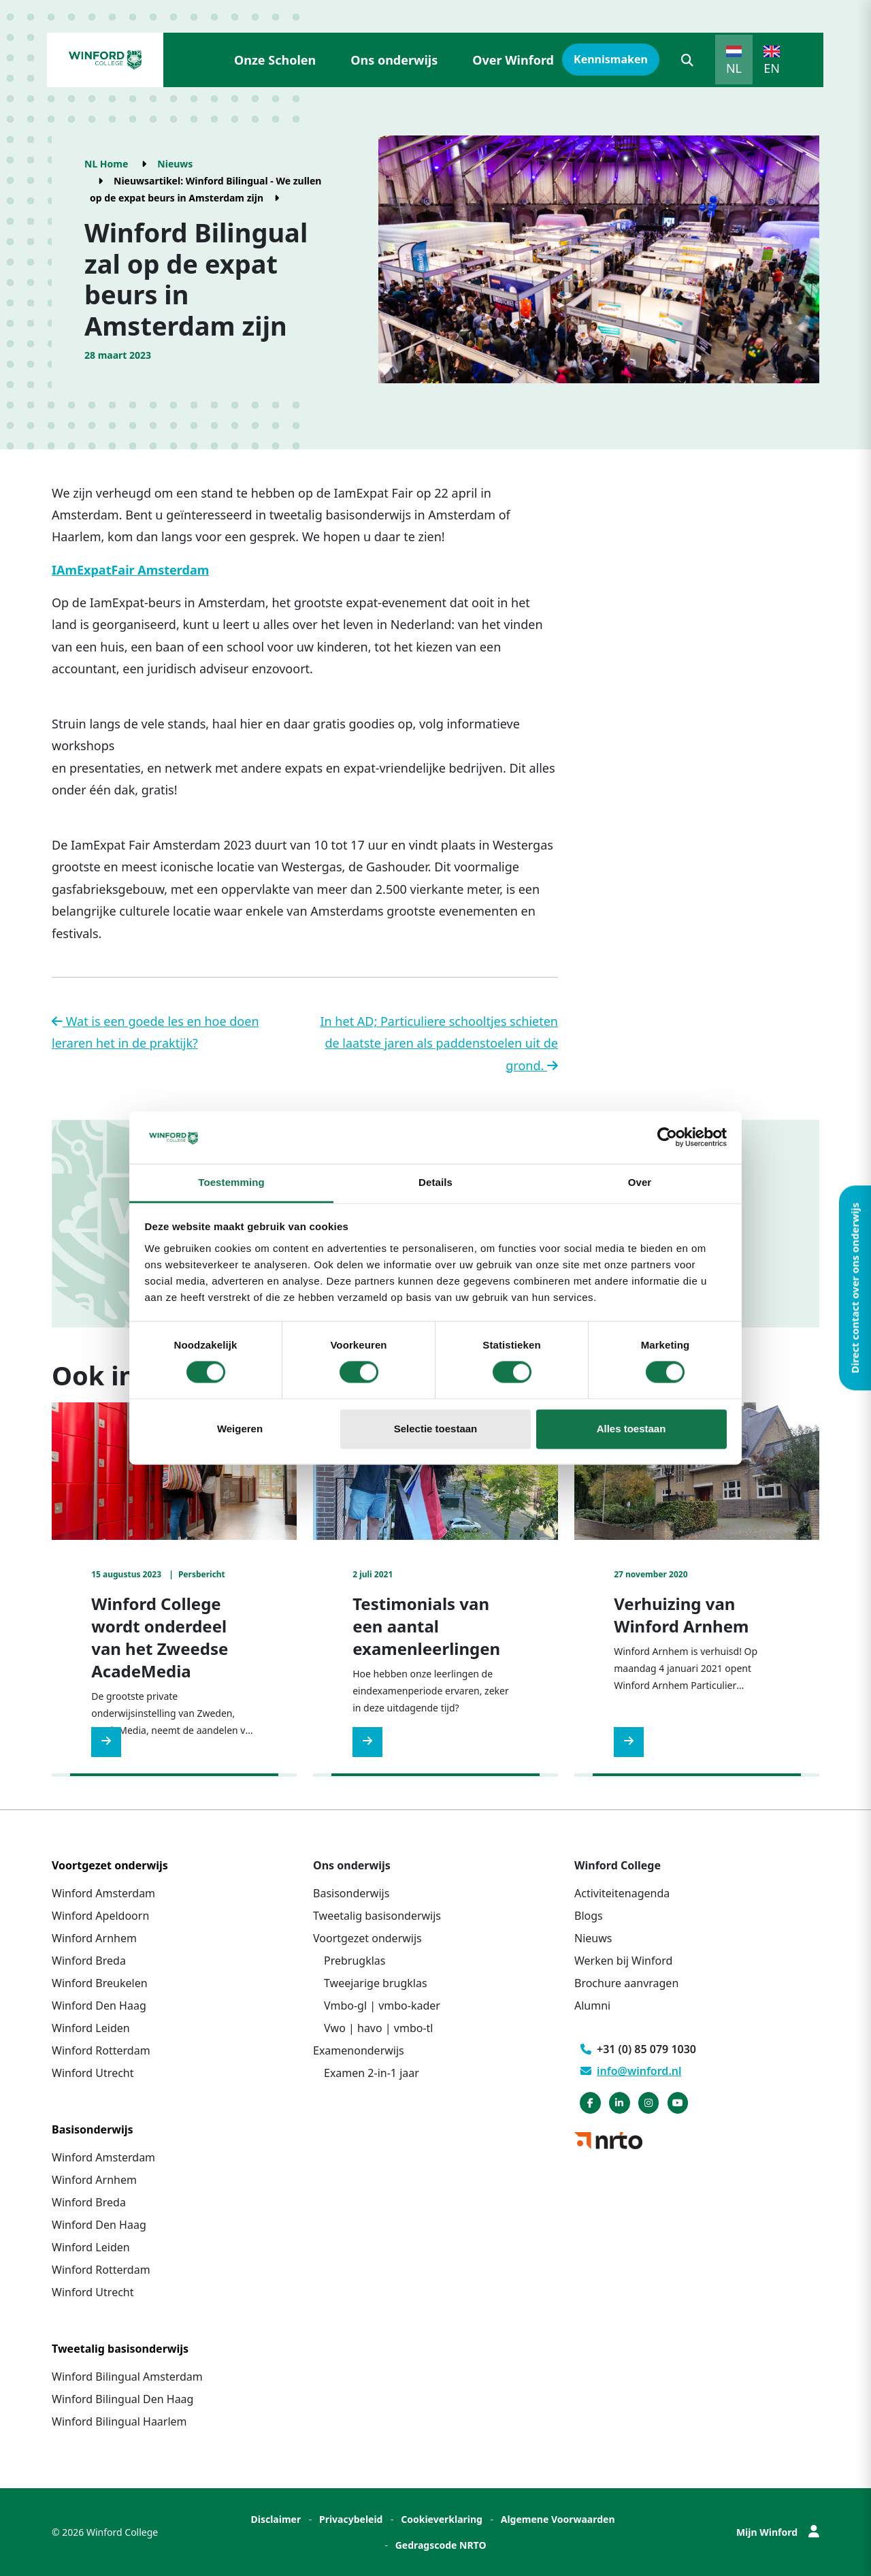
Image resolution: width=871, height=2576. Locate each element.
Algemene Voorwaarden (558, 2519)
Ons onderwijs (394, 60)
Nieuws (175, 163)
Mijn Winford (777, 2532)
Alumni (592, 2005)
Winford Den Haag (99, 2005)
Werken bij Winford (623, 1960)
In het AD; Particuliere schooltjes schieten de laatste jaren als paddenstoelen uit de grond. (439, 1043)
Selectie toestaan (436, 1428)
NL (734, 68)
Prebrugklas (354, 1960)
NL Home (106, 163)
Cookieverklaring (441, 2519)
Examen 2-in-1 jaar (371, 2072)
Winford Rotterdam (101, 2050)
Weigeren (240, 1428)
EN (771, 68)
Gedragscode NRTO (441, 2545)
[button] (687, 60)
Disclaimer (275, 2519)
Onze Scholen (275, 60)
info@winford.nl (631, 2070)
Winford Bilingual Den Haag (122, 2399)
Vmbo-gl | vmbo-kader (382, 2005)
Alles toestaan (631, 1428)
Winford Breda (89, 1960)
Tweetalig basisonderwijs (377, 1915)
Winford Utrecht (93, 2072)
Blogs (588, 1915)
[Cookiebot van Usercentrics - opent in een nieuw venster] (667, 1137)
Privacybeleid (351, 2519)
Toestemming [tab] (231, 1182)
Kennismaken (611, 59)
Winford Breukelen (100, 1983)
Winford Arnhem (94, 1938)
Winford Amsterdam (103, 1893)
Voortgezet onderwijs (367, 1938)
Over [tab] (640, 1182)
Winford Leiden (91, 2027)
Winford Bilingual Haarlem (119, 2421)
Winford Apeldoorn (100, 1915)
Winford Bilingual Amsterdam (127, 2376)
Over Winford (513, 60)
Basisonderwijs (351, 1893)
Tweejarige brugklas (375, 1983)
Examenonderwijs (358, 2050)
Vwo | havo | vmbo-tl (378, 2027)
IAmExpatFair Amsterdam (130, 570)
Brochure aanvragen (626, 1983)
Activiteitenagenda (622, 1893)
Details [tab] (435, 1182)
